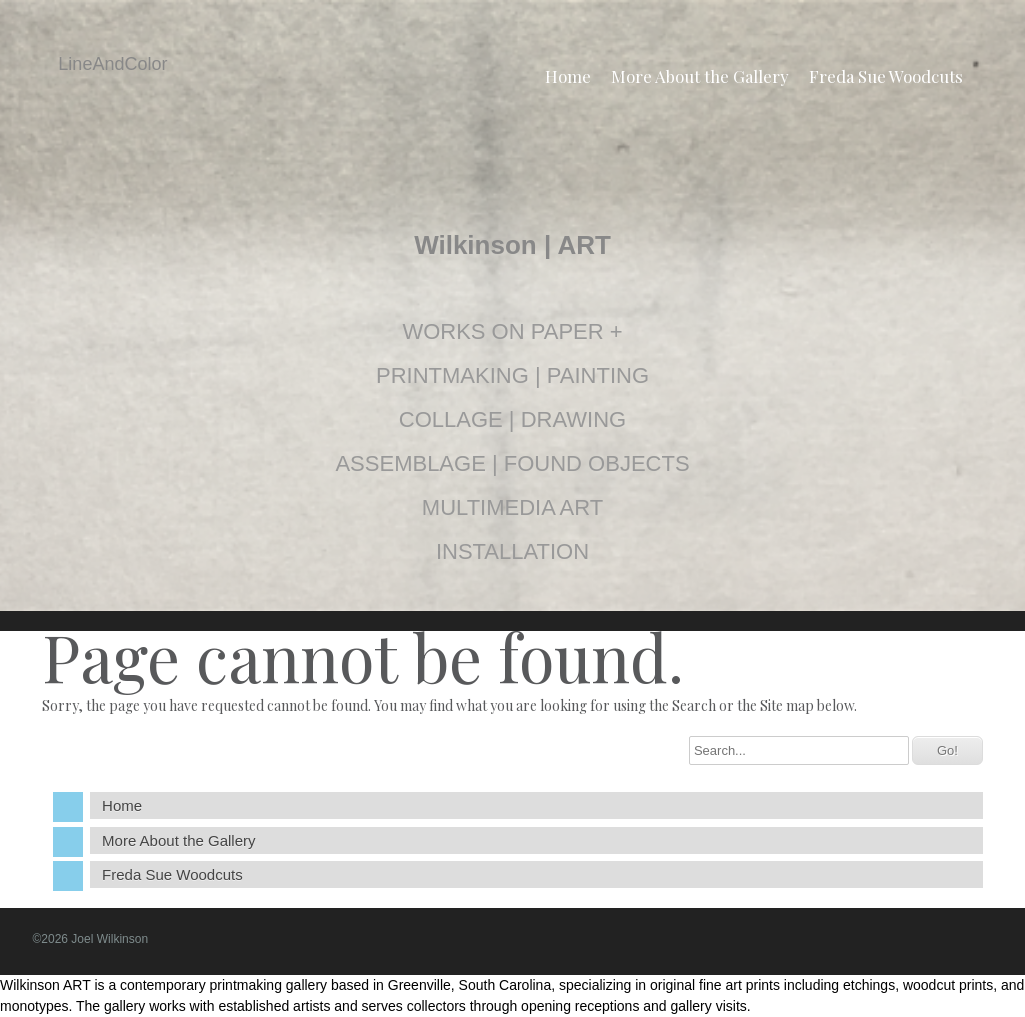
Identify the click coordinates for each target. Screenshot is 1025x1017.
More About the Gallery (700, 76)
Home (568, 76)
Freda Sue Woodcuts (886, 76)
